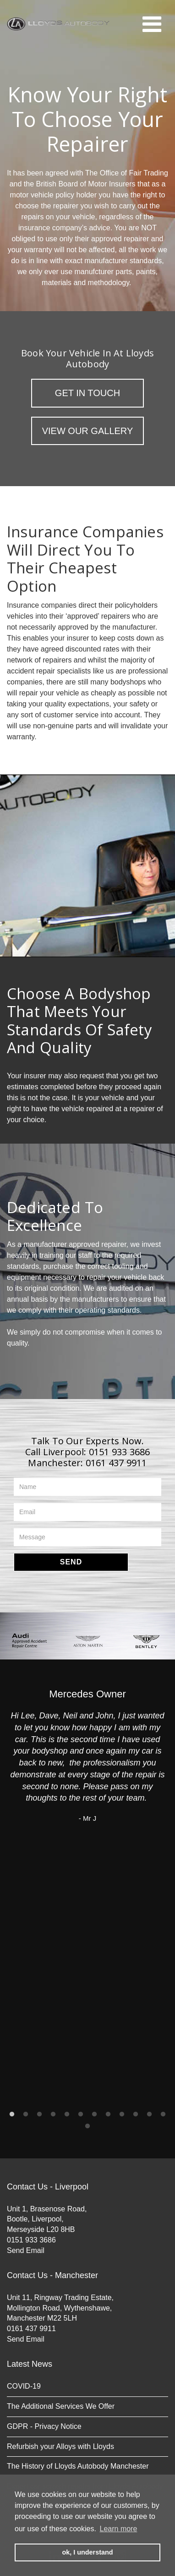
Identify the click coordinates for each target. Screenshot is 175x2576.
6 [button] (80, 2114)
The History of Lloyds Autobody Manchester (78, 2466)
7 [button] (94, 2114)
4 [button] (53, 2114)
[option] (29, 1641)
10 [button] (135, 2114)
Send (71, 1562)
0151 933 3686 (119, 1452)
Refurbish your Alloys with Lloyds (60, 2446)
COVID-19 (24, 2386)
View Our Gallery (87, 431)
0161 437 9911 (116, 1463)
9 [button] (121, 2114)
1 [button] (11, 2114)
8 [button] (108, 2114)
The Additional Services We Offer (61, 2406)
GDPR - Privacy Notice (44, 2426)
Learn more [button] (118, 2529)
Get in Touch (87, 393)
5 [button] (66, 2114)
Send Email (25, 2250)
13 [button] (87, 2126)
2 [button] (25, 2114)
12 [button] (163, 2114)
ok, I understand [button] (87, 2552)
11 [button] (149, 2114)
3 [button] (39, 2114)
